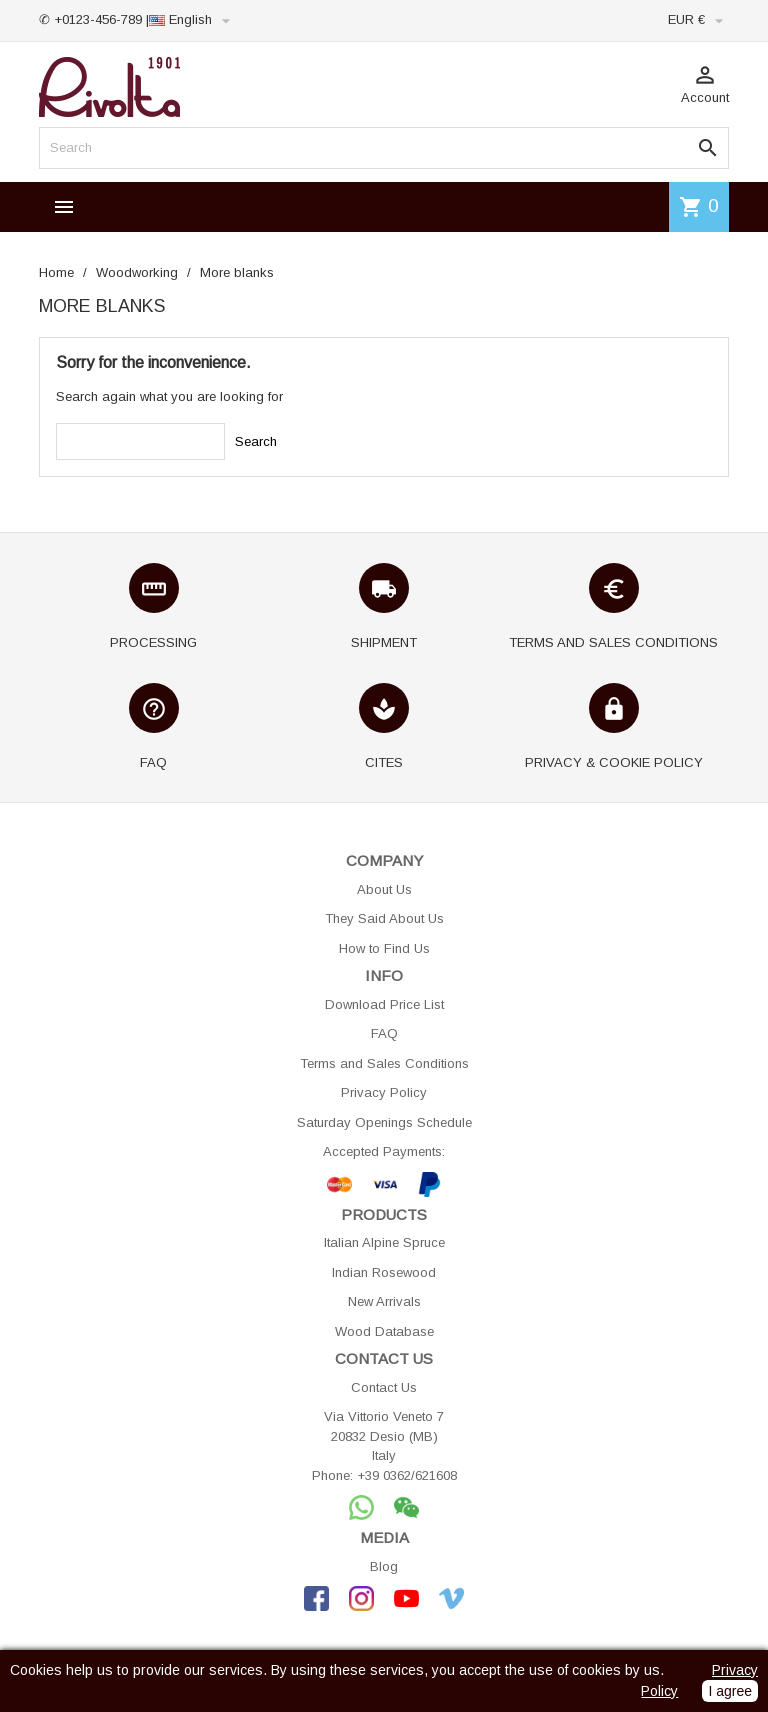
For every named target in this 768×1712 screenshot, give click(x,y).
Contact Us (384, 1387)
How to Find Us (384, 948)
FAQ (384, 1033)
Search (256, 441)
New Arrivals (384, 1301)
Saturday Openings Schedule (384, 1122)
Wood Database (384, 1331)
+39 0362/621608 (407, 1475)
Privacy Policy (384, 1092)
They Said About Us (384, 918)
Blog (384, 1566)
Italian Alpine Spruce (384, 1242)
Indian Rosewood (384, 1272)
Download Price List (384, 1004)
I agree (730, 1691)
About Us (384, 889)
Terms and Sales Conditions (384, 1063)
